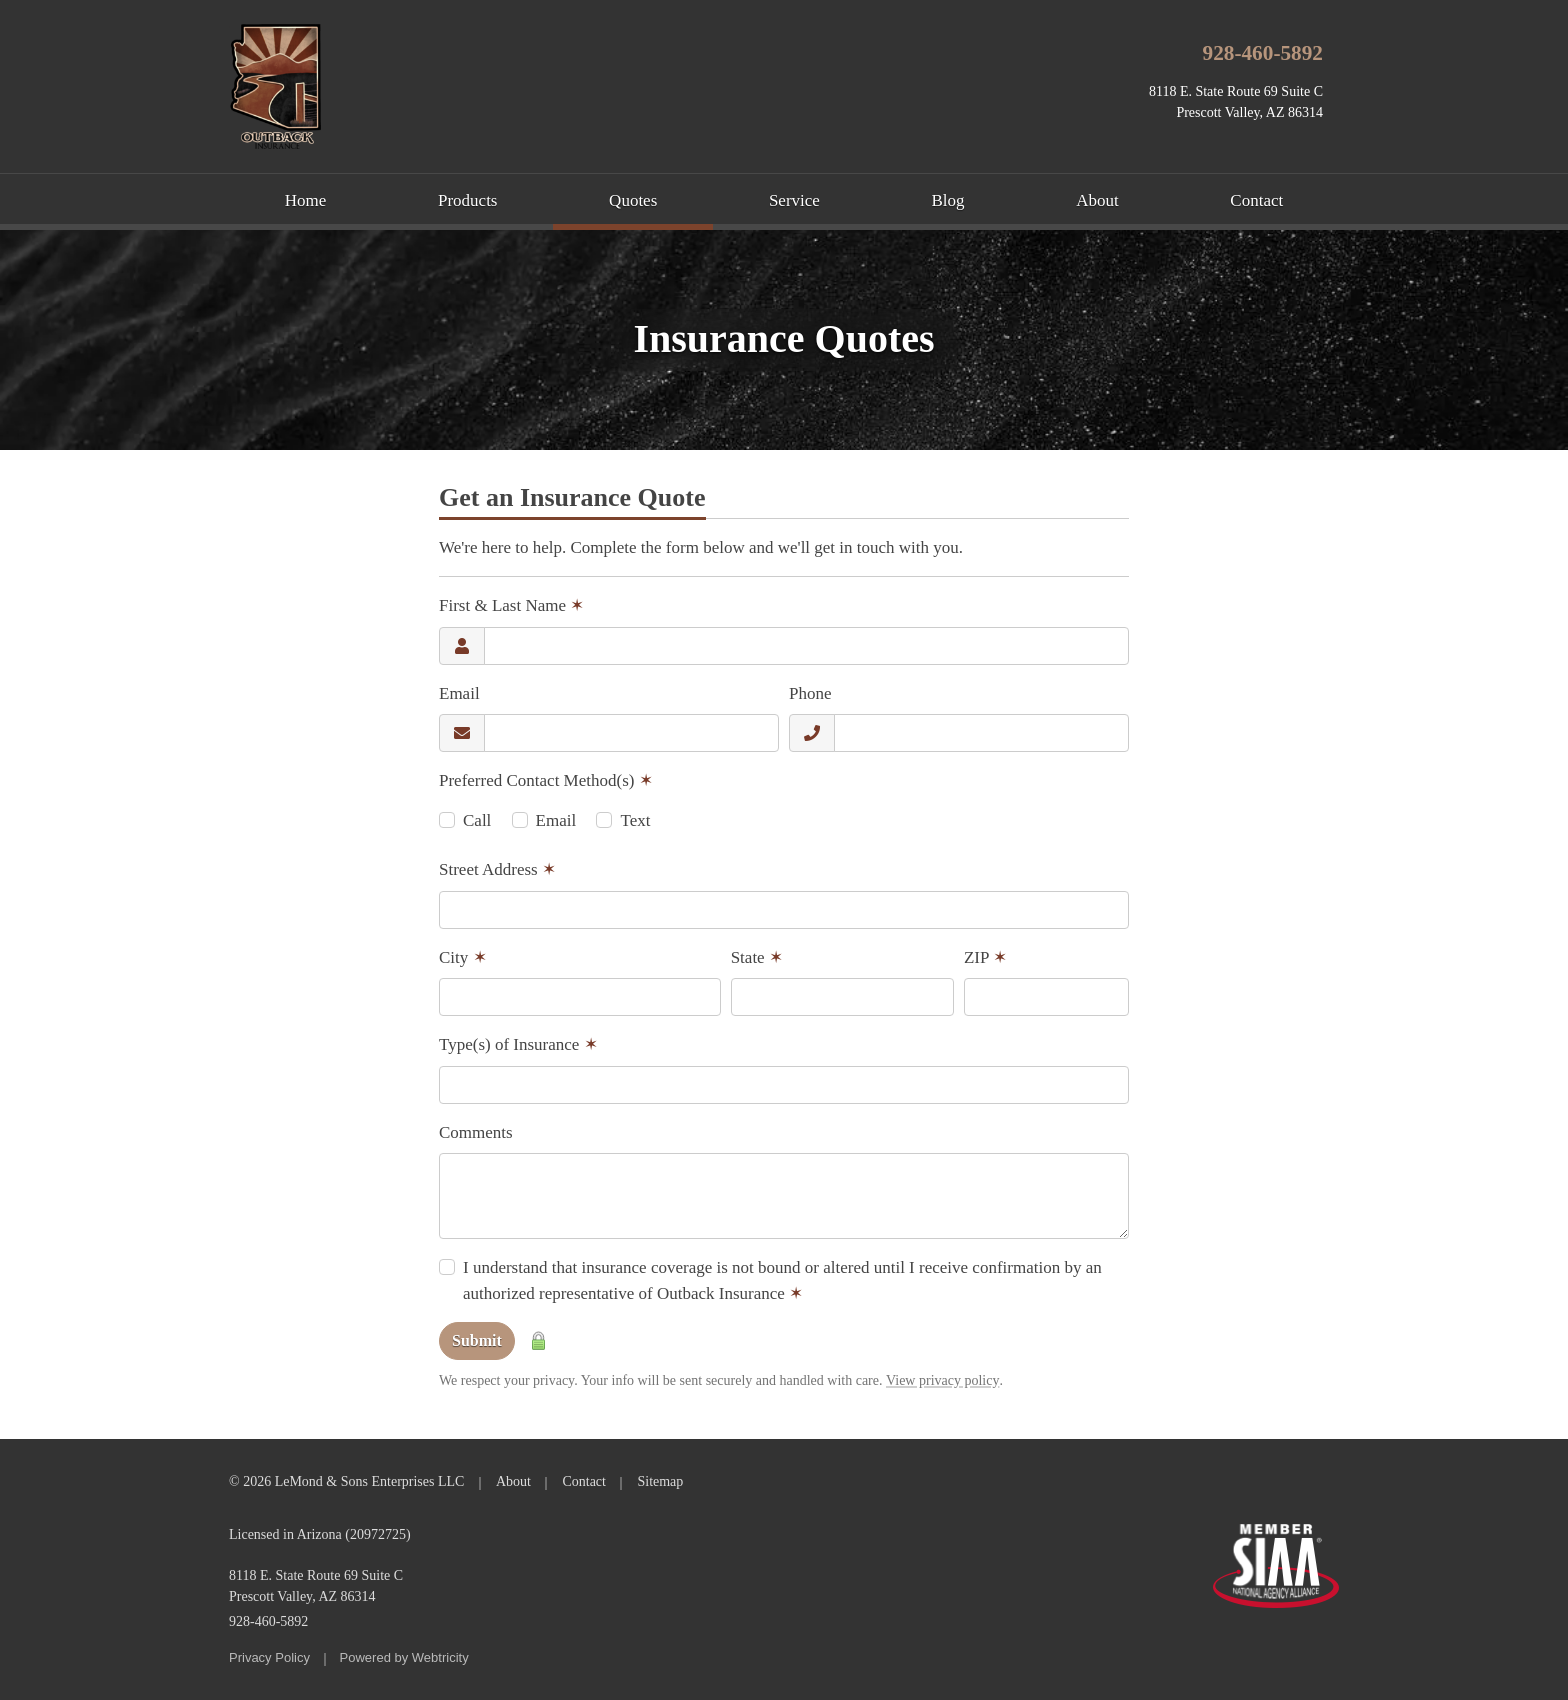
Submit (477, 1340)
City (463, 957)
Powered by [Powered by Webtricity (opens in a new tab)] (404, 1657)
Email (459, 693)
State (757, 957)
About (1097, 200)
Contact (1256, 200)
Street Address (497, 869)
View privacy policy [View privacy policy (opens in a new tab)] (942, 1380)
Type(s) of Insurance (518, 1044)
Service (794, 200)
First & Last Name (511, 605)
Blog (948, 200)
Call (477, 820)
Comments (476, 1132)
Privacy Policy (269, 1657)
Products (468, 200)
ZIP (985, 957)
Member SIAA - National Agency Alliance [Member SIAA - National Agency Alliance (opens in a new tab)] (1276, 1566)
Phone (810, 693)
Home (306, 200)
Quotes (661, 198)
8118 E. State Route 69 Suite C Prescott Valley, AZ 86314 (316, 1586)
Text (635, 820)
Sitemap (660, 1481)
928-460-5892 (1263, 53)
